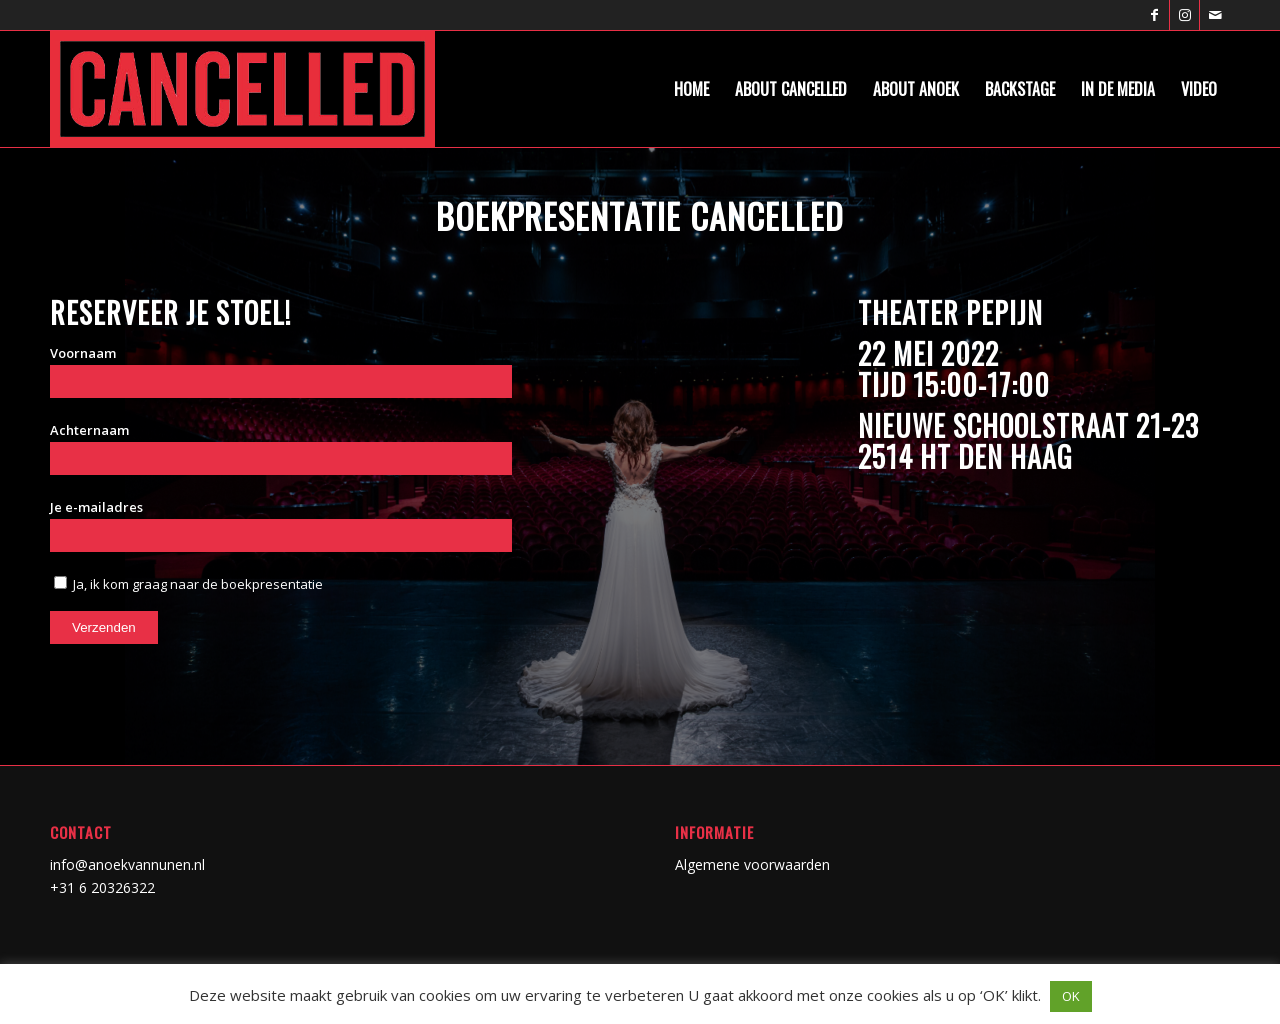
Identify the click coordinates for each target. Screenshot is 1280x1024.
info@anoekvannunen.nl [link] (127, 864)
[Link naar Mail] (1215, 15)
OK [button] (1071, 996)
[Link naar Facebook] (1154, 15)
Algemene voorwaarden (752, 864)
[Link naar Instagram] (1184, 15)
